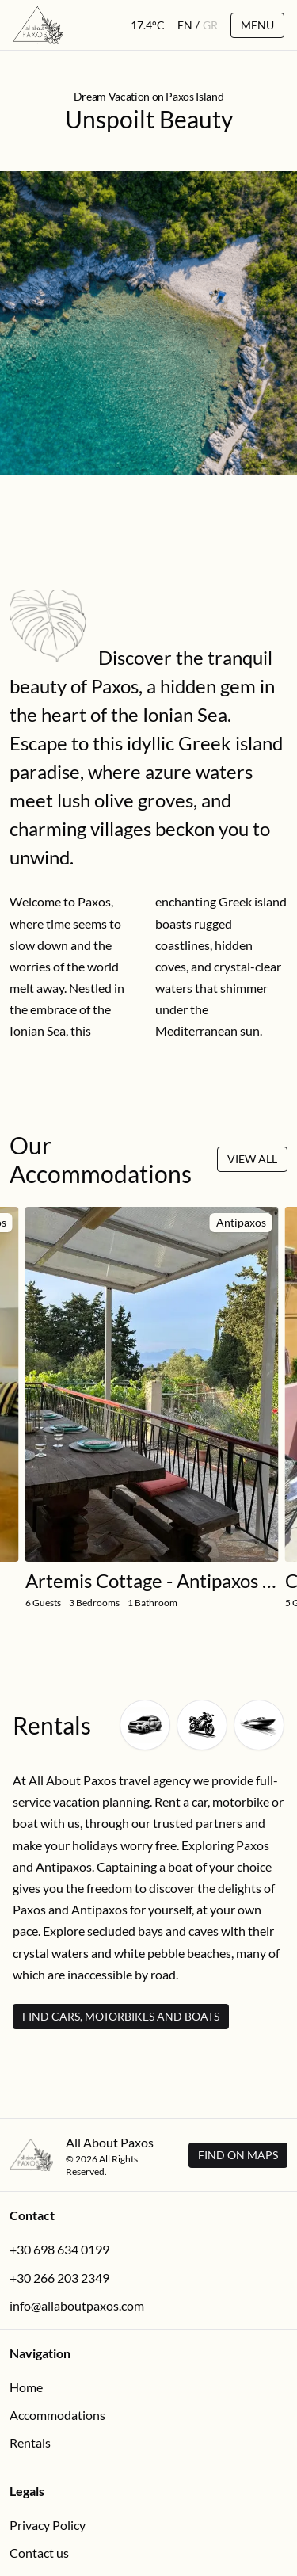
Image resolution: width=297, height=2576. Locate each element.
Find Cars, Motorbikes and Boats (120, 2016)
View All (252, 1159)
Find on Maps (238, 2155)
